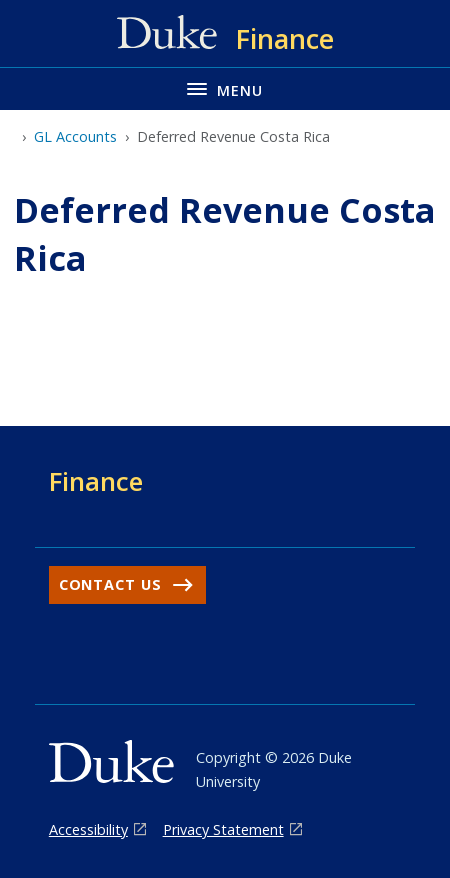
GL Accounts (75, 136)
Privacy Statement (223, 829)
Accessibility (88, 829)
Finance (96, 481)
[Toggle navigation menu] (225, 88)
